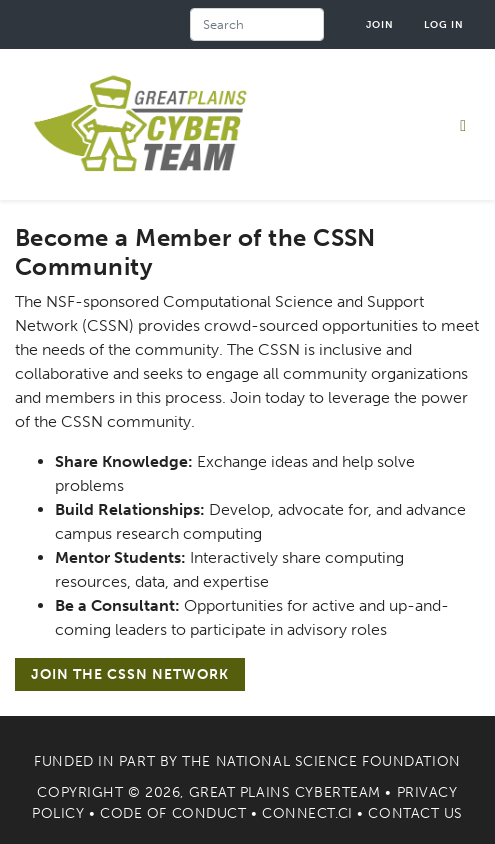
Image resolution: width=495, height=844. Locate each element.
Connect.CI (307, 813)
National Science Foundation (338, 761)
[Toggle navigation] (463, 125)
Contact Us (415, 813)
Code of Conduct (173, 813)
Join (380, 24)
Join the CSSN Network (130, 674)
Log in (444, 24)
